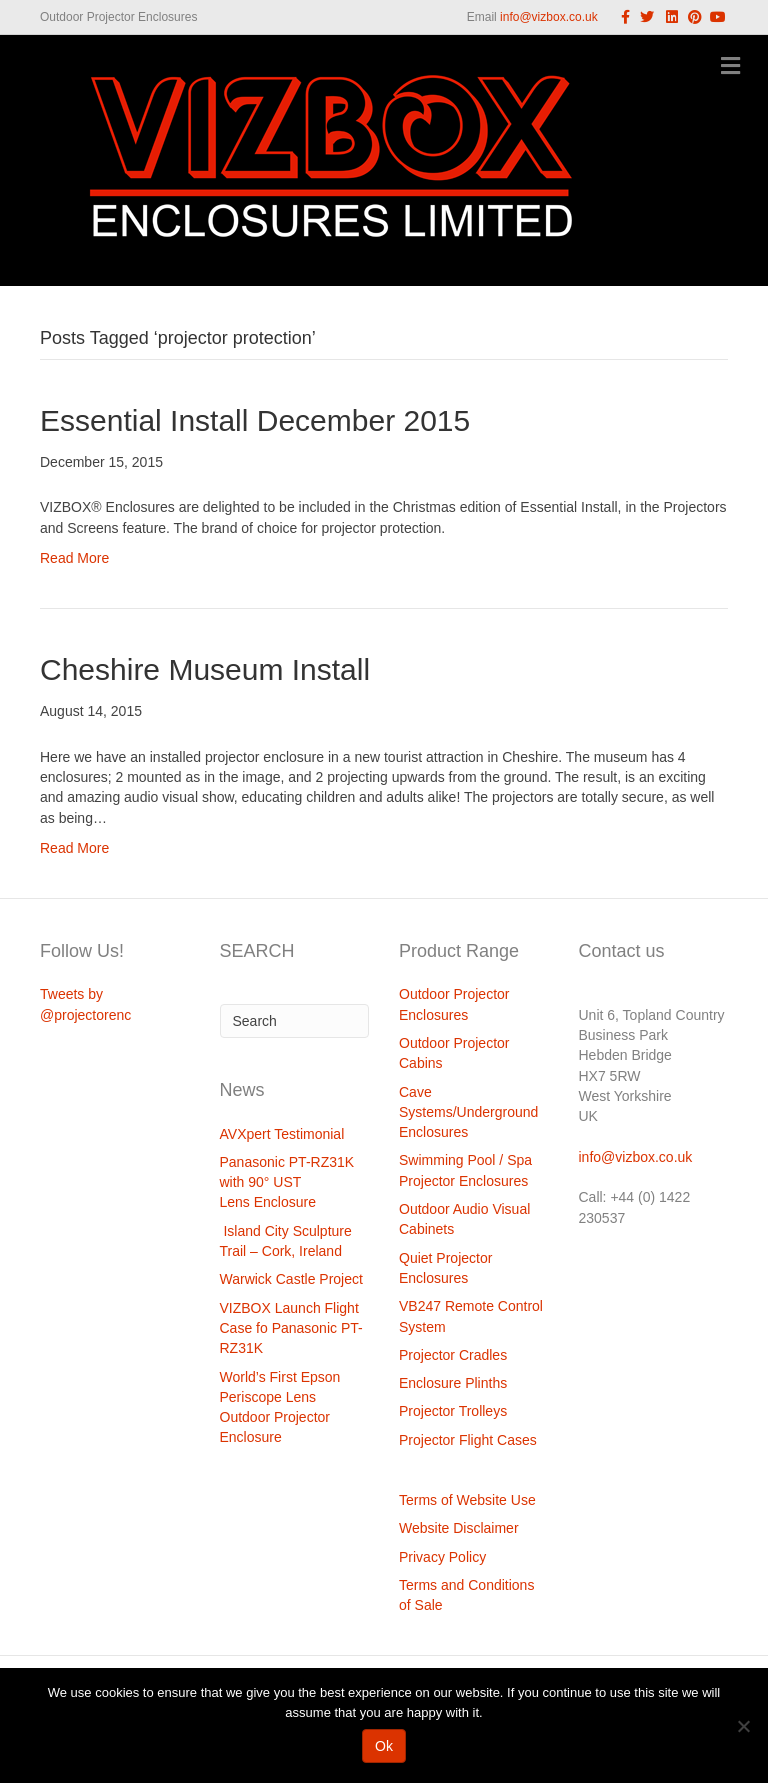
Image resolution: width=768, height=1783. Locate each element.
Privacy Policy (442, 1557)
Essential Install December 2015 (255, 420)
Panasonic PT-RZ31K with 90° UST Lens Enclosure (287, 1182)
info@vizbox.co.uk (549, 17)
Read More (74, 558)
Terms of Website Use (467, 1500)
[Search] (295, 1021)
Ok (384, 1746)
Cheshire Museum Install (205, 669)
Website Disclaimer (459, 1528)
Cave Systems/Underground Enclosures (468, 1112)
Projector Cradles (453, 1355)
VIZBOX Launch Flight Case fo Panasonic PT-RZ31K (291, 1328)
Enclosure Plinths (453, 1383)
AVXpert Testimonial (282, 1134)
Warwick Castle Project (291, 1279)
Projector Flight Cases (468, 1440)
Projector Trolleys (453, 1411)
